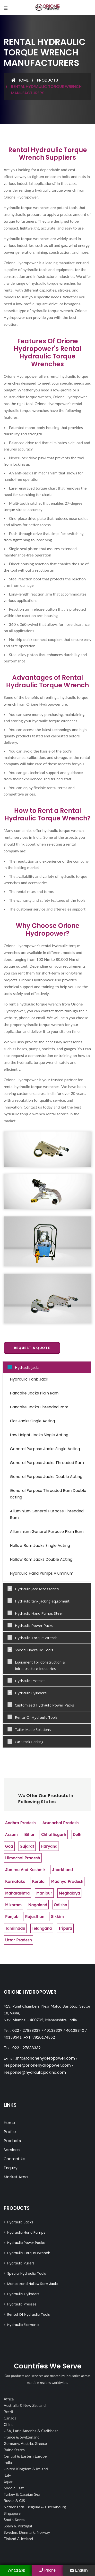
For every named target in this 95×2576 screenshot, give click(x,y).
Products (47, 80)
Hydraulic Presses (30, 1680)
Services (12, 2150)
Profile (10, 2132)
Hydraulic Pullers (21, 2263)
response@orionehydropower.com (37, 2065)
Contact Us (14, 2159)
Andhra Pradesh (20, 1822)
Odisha (60, 1904)
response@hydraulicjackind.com (35, 2072)
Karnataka (15, 1881)
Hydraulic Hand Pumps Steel (38, 1613)
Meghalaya (69, 1893)
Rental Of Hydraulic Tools (36, 1717)
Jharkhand (62, 1869)
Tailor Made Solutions (33, 1729)
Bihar (29, 1834)
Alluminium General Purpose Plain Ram (47, 1531)
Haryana (49, 1846)
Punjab (11, 1916)
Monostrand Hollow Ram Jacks (33, 2283)
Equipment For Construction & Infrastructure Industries (40, 1665)
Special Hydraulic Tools (34, 1649)
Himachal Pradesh (22, 1857)
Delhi (77, 1834)
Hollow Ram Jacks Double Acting (41, 1559)
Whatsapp (16, 2570)
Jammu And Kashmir (25, 1869)
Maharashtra (17, 1893)
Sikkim (57, 1916)
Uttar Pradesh (18, 1939)
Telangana (42, 1928)
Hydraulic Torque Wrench (36, 1637)
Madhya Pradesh (67, 1881)
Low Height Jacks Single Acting (39, 1435)
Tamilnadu (15, 1928)
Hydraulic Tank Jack (29, 1379)
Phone (47, 2570)
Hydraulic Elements (23, 2324)
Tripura (65, 1928)
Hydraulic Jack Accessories (37, 1588)
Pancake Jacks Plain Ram (34, 1393)
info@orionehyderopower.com (45, 2058)
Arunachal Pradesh (60, 1822)
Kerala (38, 1881)
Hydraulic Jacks (27, 1367)
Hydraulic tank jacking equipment (42, 1601)
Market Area (16, 2177)
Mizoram (13, 1904)
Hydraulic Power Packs (34, 1625)
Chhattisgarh (53, 1834)
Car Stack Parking (29, 1741)
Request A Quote (32, 1347)
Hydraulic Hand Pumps (26, 2232)
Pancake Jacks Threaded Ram (39, 1407)
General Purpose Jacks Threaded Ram (47, 1463)
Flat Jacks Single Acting (32, 1421)
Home (20, 80)
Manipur (44, 1893)
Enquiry (10, 2168)
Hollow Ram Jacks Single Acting (40, 1545)
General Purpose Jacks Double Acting (46, 1476)
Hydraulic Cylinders (31, 1692)
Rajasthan (34, 1916)
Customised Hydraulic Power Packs (44, 1705)
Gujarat (27, 1846)
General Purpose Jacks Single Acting (45, 1449)
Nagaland (37, 1904)
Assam (11, 1834)
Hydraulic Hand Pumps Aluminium (41, 1573)
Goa (9, 1846)
